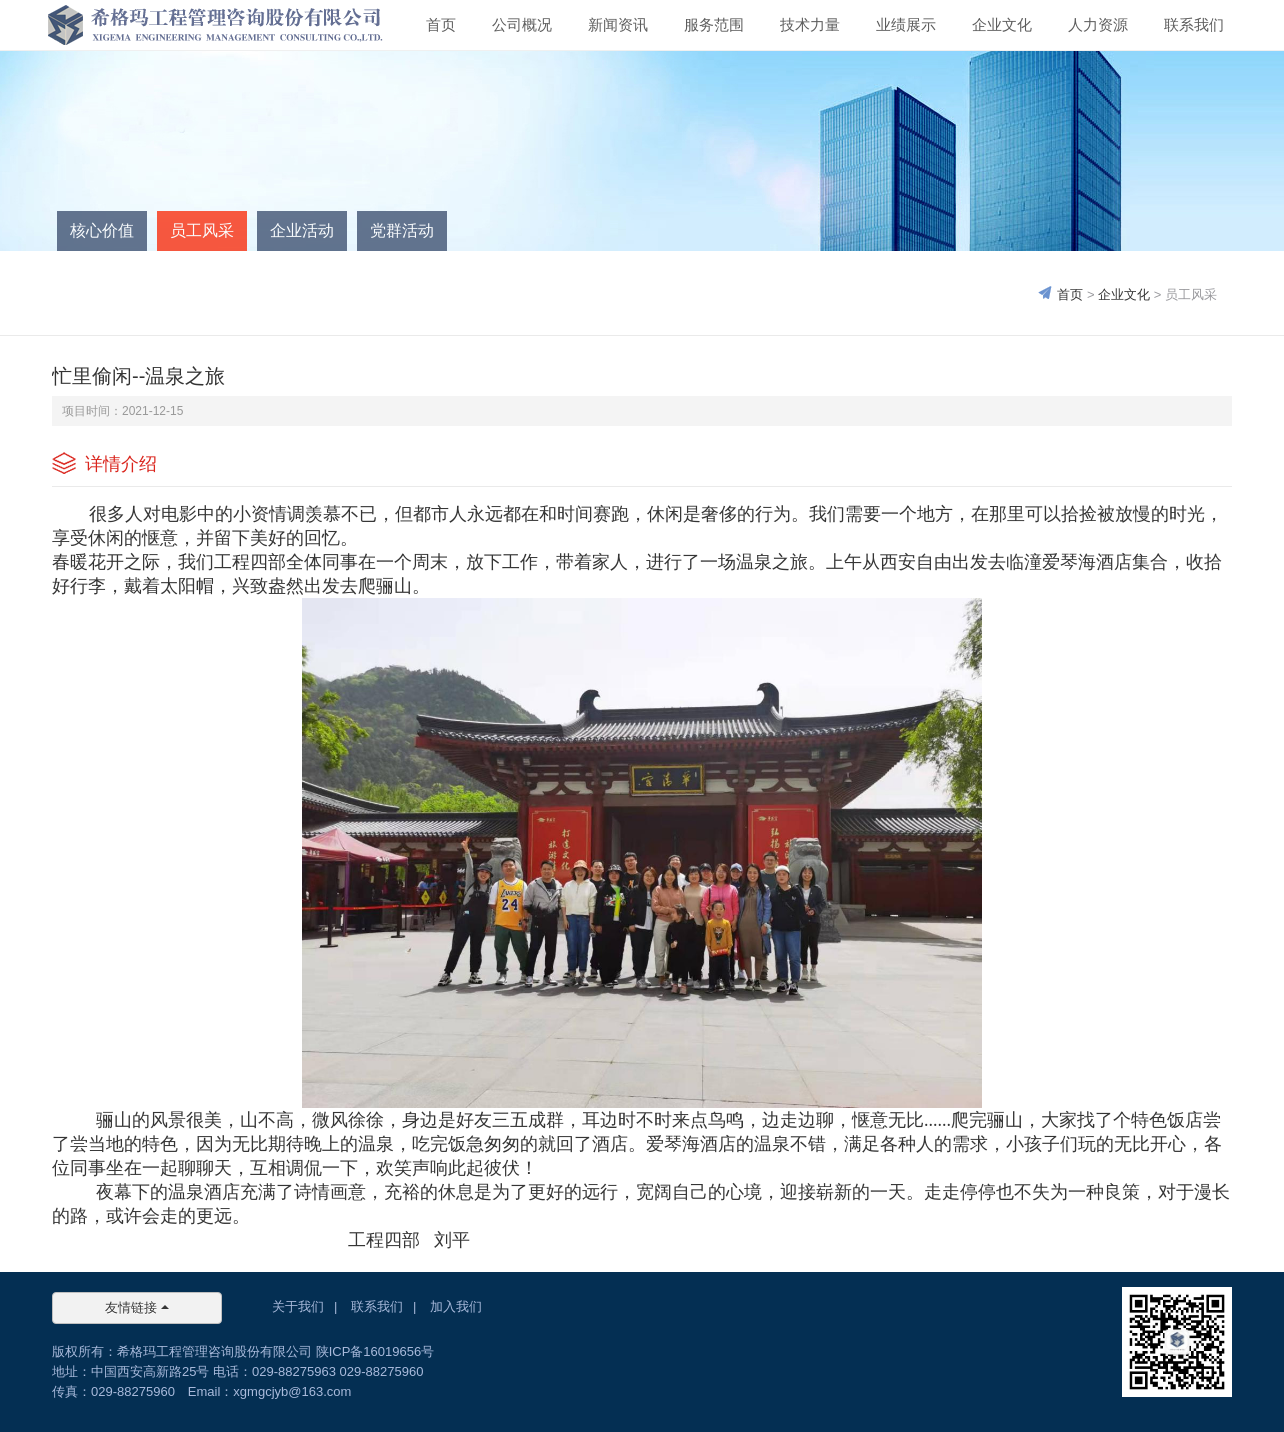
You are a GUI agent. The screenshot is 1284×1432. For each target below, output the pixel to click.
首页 (441, 24)
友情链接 (137, 1307)
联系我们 (1194, 24)
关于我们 (298, 1306)
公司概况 (522, 24)
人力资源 (1098, 24)
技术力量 (810, 24)
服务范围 (714, 24)
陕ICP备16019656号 (375, 1351)
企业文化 (1002, 24)
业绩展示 (906, 24)
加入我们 (456, 1306)
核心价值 (102, 230)
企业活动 (302, 230)
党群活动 (402, 230)
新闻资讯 (618, 24)
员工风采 (202, 230)
